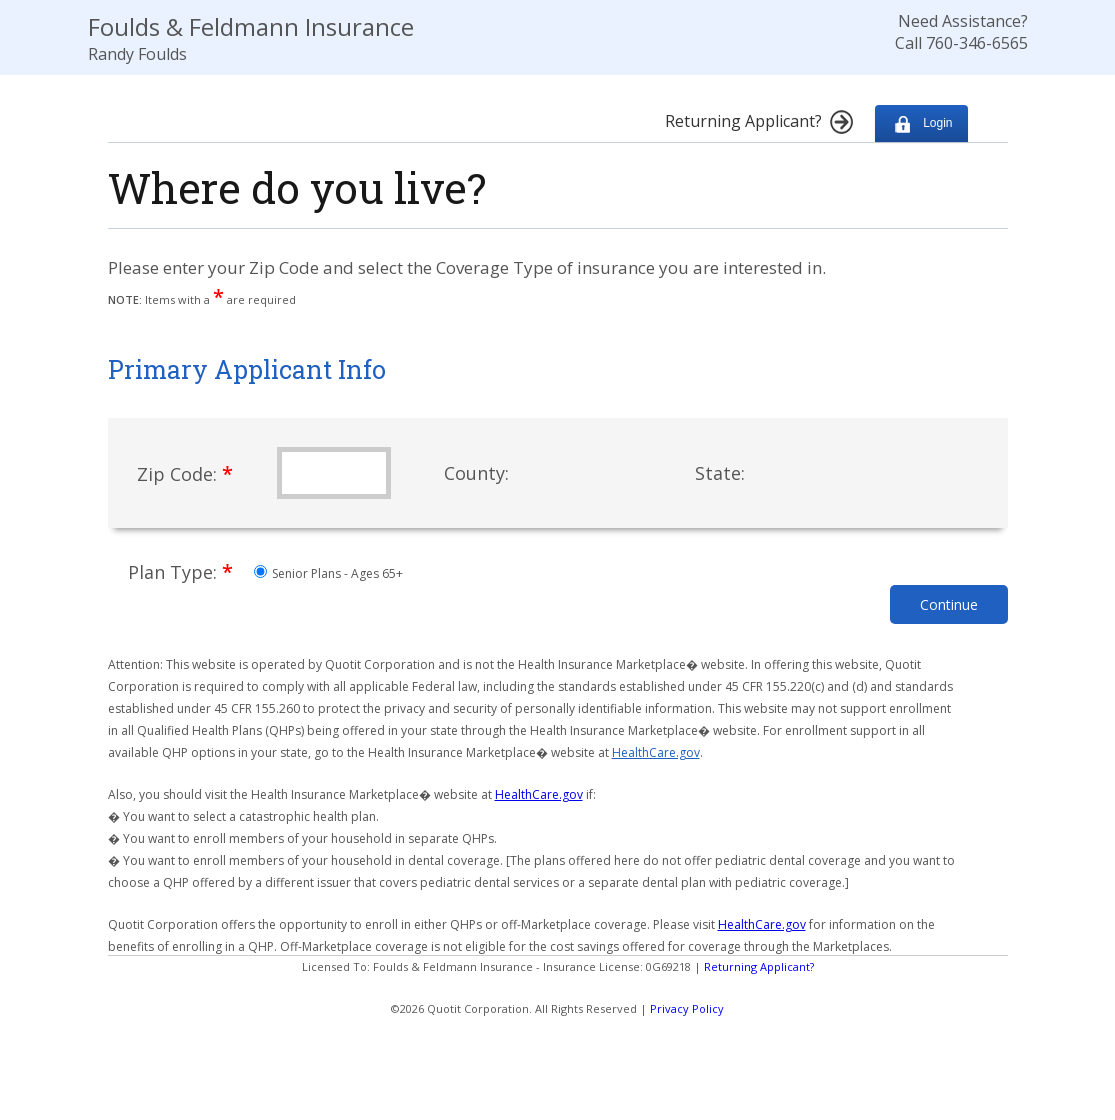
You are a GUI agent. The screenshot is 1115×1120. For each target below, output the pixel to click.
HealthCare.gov (656, 752)
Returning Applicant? (759, 966)
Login (921, 123)
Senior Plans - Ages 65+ (328, 573)
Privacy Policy (687, 1008)
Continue (949, 604)
